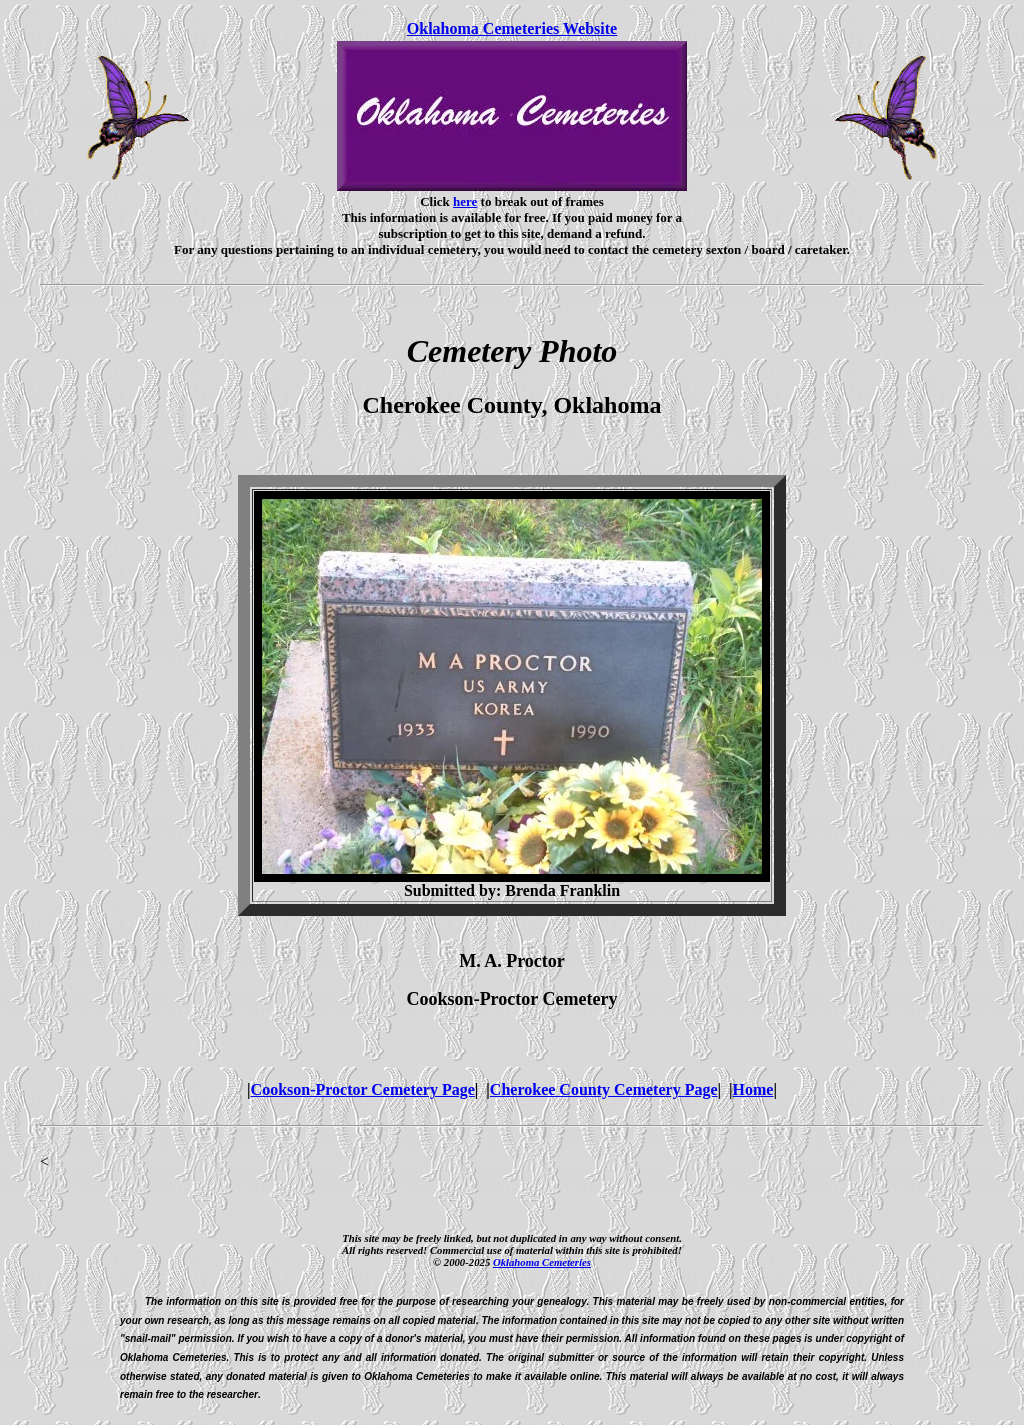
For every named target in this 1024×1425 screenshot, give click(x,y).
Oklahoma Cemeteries (542, 1262)
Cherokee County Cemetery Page (604, 1089)
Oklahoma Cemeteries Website (512, 28)
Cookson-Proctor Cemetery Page (363, 1089)
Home (753, 1089)
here (465, 201)
